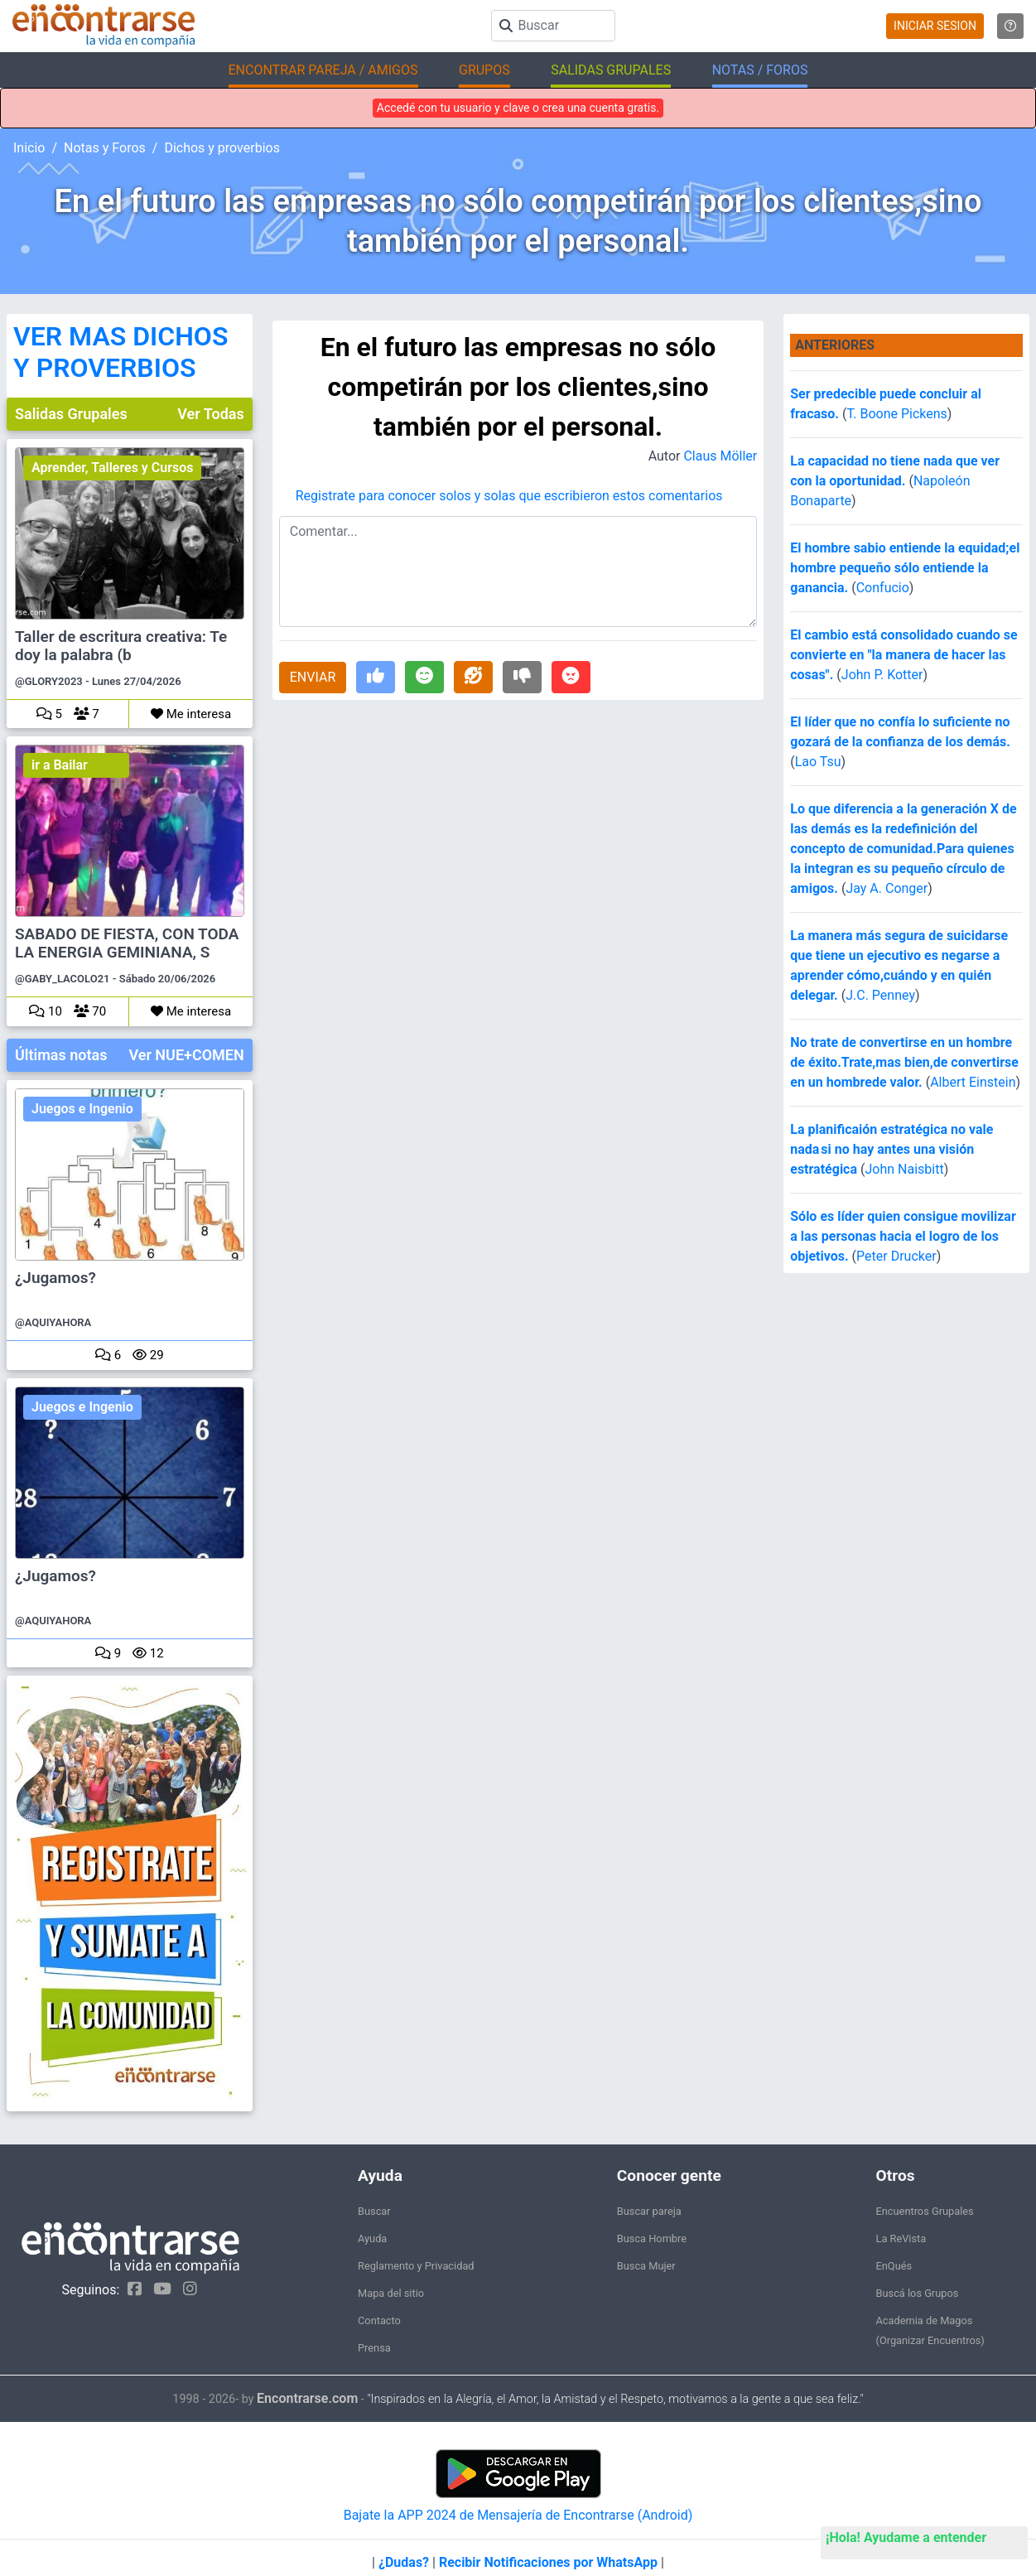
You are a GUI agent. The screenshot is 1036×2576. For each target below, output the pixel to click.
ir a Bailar (59, 765)
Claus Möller (720, 456)
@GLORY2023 (49, 681)
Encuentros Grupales (925, 2211)
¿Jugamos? (55, 1278)
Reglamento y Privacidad (416, 2266)
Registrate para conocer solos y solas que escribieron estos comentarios (509, 496)
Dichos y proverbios (222, 148)
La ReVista (901, 2238)
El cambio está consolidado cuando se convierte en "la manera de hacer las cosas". (903, 655)
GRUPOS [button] (484, 70)
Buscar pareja (649, 2211)
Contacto (379, 2320)
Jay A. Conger (887, 888)
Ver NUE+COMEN (185, 1055)
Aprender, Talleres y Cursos (112, 467)
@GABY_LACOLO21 (62, 978)
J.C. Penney (880, 995)
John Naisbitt (904, 1169)
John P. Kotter (882, 675)
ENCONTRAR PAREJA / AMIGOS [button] (323, 70)
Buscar (374, 2211)
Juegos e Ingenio (82, 1109)
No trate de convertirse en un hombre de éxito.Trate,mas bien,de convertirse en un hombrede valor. (904, 1062)
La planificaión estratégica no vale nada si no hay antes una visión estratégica (891, 1149)
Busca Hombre (652, 2238)
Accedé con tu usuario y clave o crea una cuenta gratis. (518, 107)
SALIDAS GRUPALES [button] (611, 70)
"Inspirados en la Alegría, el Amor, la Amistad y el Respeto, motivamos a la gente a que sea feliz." (615, 2399)
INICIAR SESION (935, 25)
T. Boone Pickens (896, 414)
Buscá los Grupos (917, 2293)
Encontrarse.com (307, 2398)
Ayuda (372, 2238)
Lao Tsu (818, 761)
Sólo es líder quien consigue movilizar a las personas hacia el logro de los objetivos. (903, 1236)
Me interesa (191, 714)
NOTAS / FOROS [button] (760, 70)
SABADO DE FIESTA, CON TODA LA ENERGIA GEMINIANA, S (127, 943)
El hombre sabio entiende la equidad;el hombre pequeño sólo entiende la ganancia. (904, 568)
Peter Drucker (896, 1256)
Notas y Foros (105, 148)
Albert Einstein (972, 1082)
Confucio (882, 588)
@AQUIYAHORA (53, 1322)
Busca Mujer (646, 2266)
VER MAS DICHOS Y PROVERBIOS (120, 352)
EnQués (894, 2266)
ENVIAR (312, 677)
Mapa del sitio (391, 2293)
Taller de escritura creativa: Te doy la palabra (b (121, 646)
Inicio (29, 148)
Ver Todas (210, 413)
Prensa (374, 2348)
